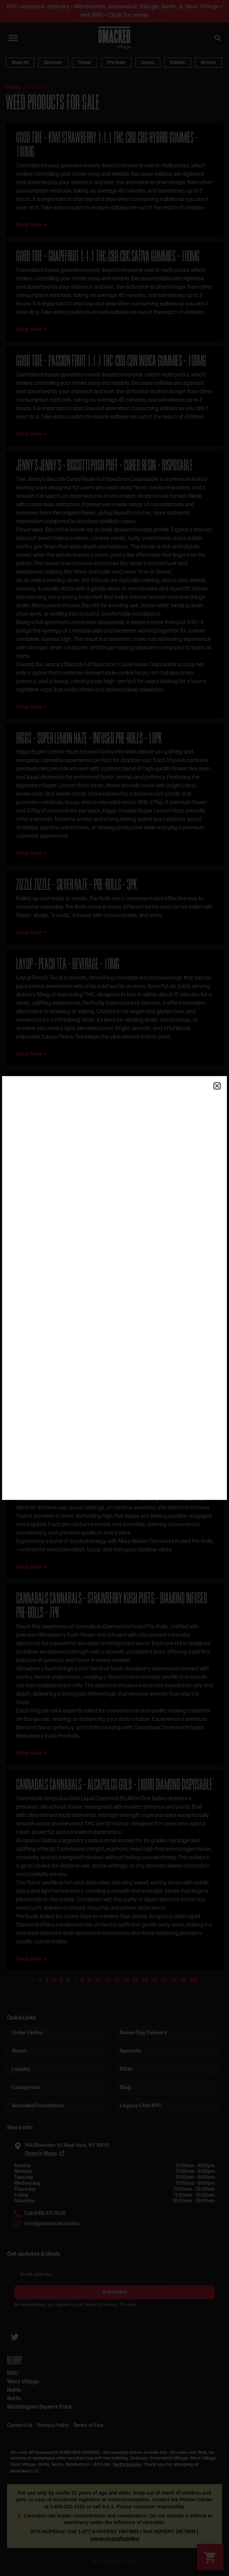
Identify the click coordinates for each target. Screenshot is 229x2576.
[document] (114, 1288)
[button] (217, 1086)
